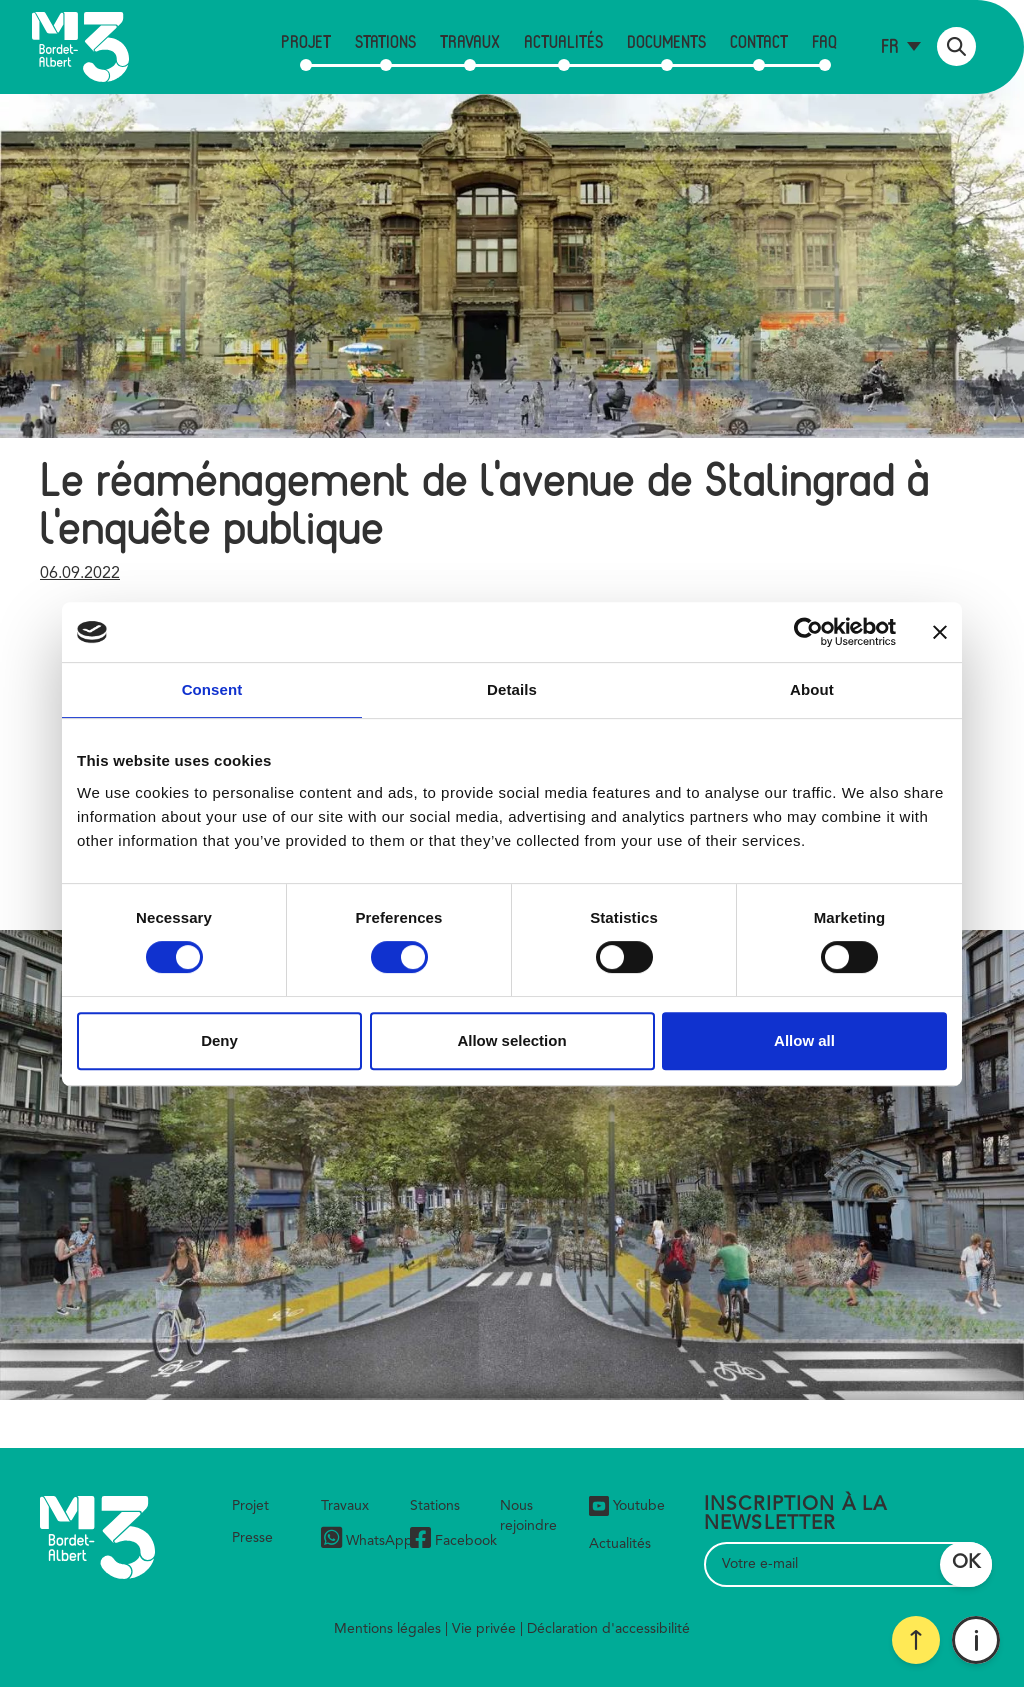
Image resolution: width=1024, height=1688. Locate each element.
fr (889, 45)
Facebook (453, 1540)
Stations (385, 41)
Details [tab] (512, 689)
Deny (219, 1040)
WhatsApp (367, 1540)
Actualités (563, 41)
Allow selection (511, 1040)
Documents (666, 41)
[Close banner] (940, 632)
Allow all (804, 1040)
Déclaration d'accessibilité (608, 1629)
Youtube (627, 1506)
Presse (252, 1538)
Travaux (470, 41)
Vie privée (484, 1629)
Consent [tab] (212, 689)
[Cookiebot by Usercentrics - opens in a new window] (808, 632)
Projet (306, 41)
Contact (759, 41)
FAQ (824, 41)
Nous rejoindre (528, 1516)
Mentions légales (387, 1629)
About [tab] (812, 689)
